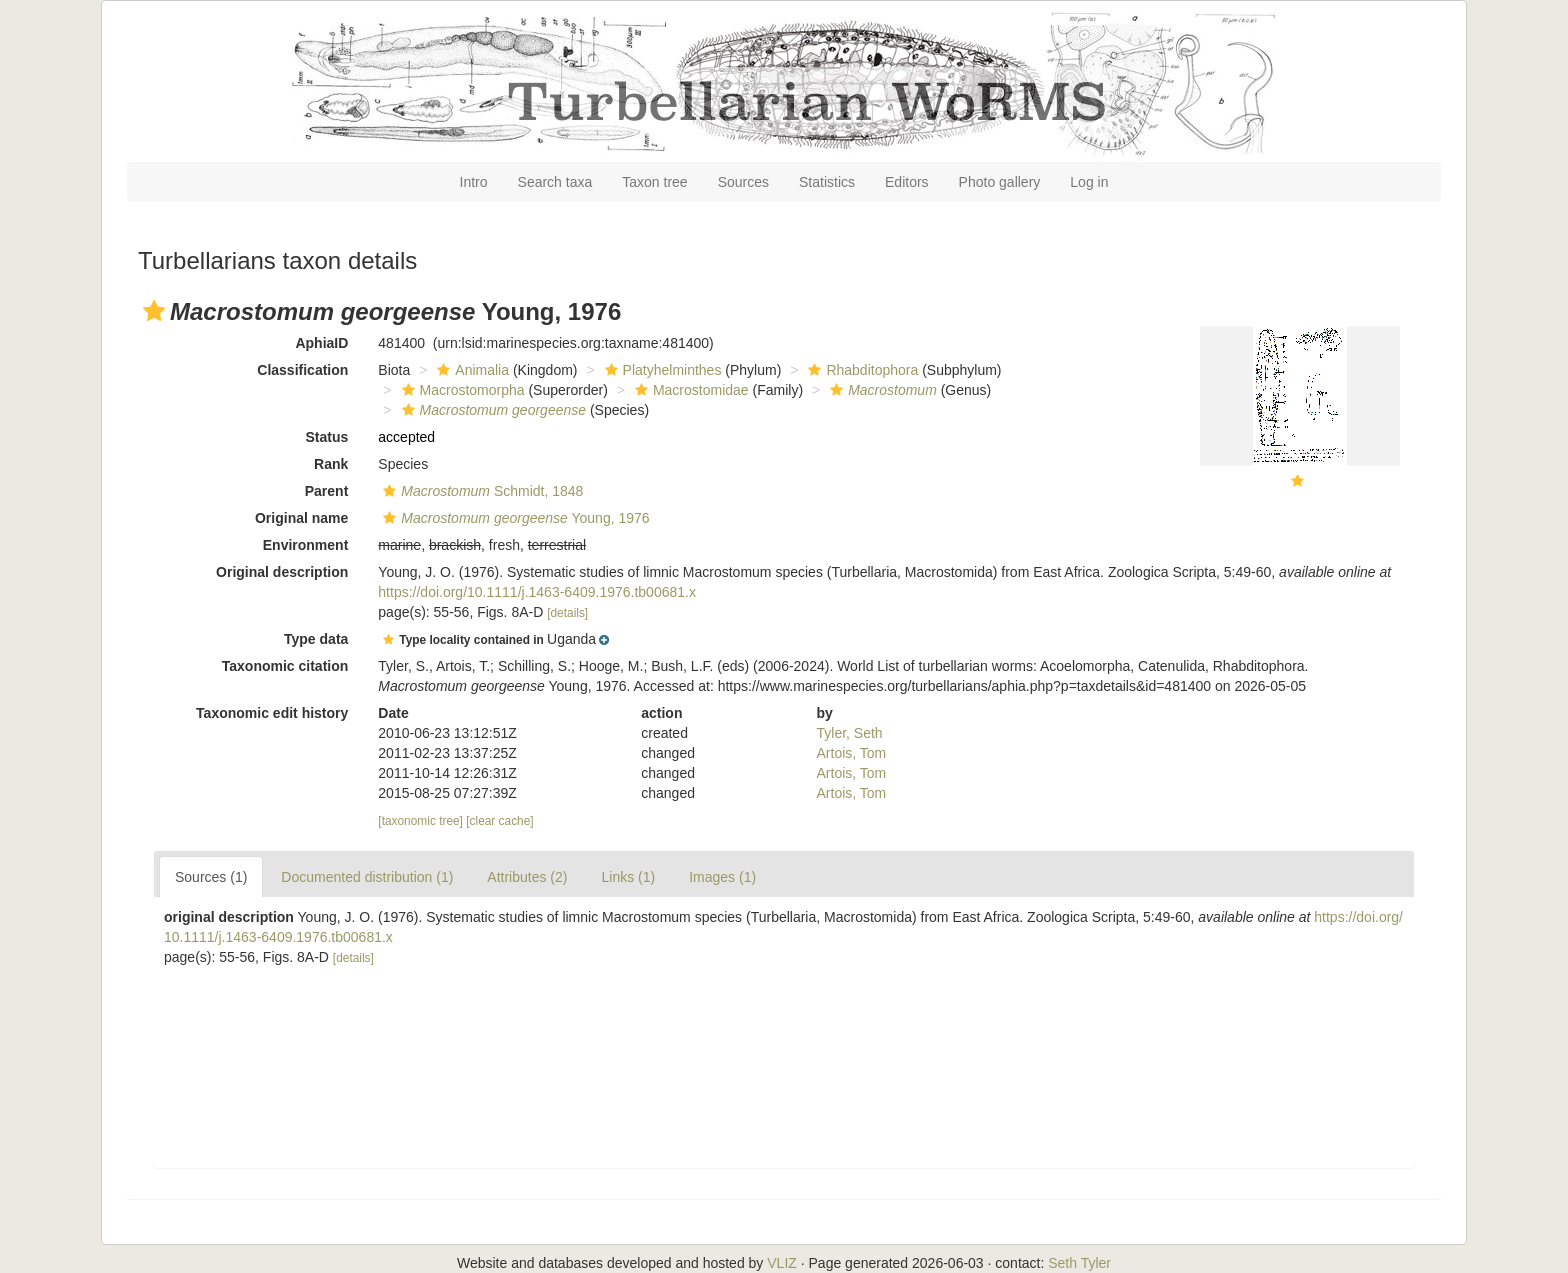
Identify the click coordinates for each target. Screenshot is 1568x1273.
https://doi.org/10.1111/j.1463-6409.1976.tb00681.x (537, 592)
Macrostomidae (689, 390)
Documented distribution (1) (367, 877)
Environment (306, 545)
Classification (302, 370)
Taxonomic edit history (272, 713)
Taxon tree (654, 182)
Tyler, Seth (850, 733)
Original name (301, 518)
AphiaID (321, 343)
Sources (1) (211, 877)
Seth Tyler (1079, 1263)
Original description (282, 572)
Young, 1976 (513, 518)
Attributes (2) (527, 877)
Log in (1089, 182)
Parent (327, 491)
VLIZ (782, 1263)
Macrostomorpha (461, 390)
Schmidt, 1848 (480, 491)
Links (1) (628, 877)
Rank (331, 464)
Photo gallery (1000, 182)
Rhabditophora (860, 370)
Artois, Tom (852, 753)
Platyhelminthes (661, 370)
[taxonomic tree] (420, 821)
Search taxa (555, 182)
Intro (474, 182)
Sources (743, 182)
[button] (154, 311)
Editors (907, 182)
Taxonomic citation (285, 666)
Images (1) (722, 877)
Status (327, 437)
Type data (316, 639)
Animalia (470, 370)
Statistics (827, 182)
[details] (567, 613)
